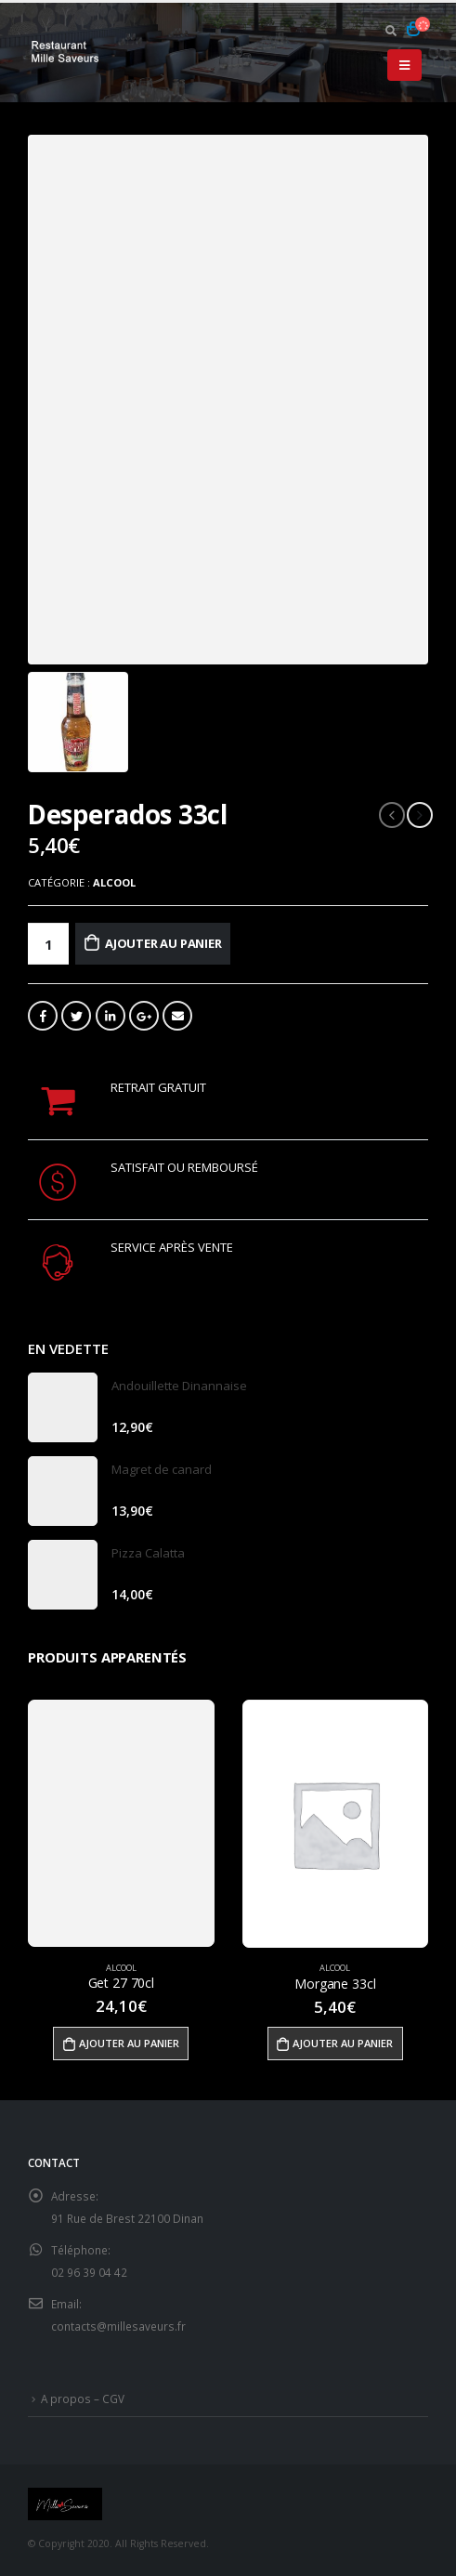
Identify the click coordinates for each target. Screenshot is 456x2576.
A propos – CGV (82, 2398)
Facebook (43, 1016)
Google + (144, 1016)
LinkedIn (110, 1016)
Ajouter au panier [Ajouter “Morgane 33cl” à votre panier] (343, 2043)
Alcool (114, 882)
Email (177, 1016)
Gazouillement (76, 1016)
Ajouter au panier (163, 943)
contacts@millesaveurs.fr (118, 2326)
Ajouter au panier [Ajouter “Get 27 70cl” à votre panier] (129, 2043)
